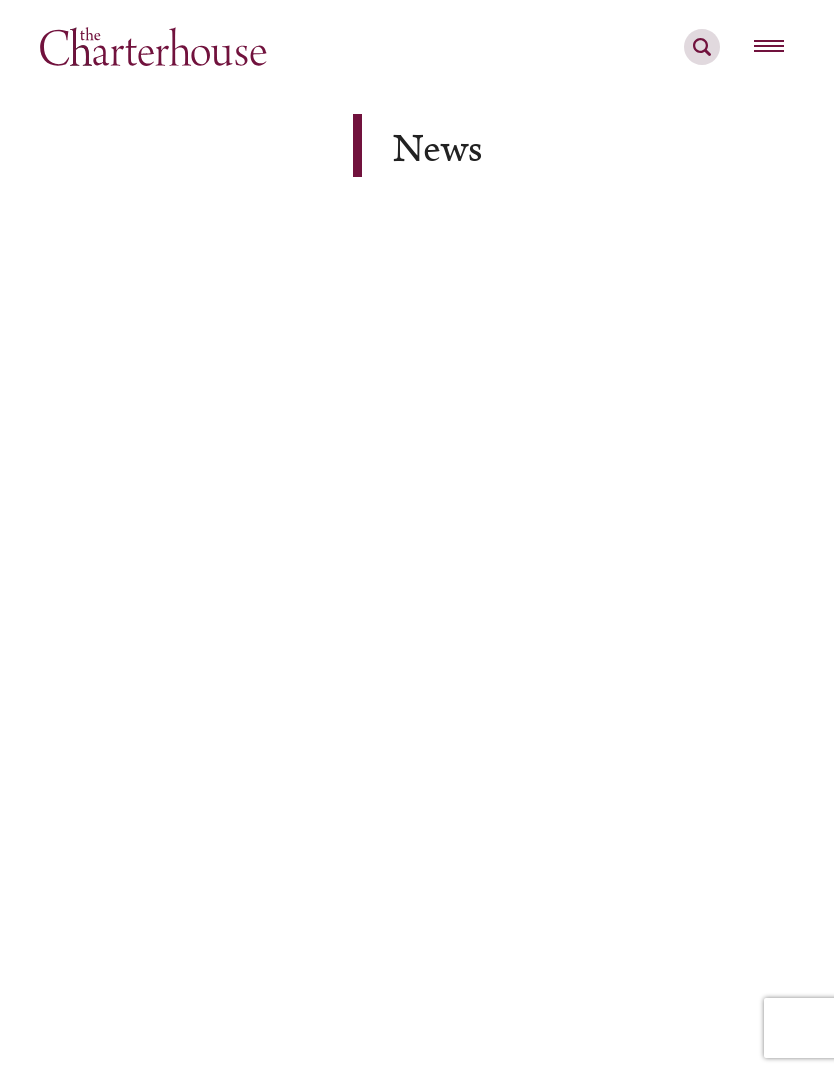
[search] (702, 58)
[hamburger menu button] (769, 47)
